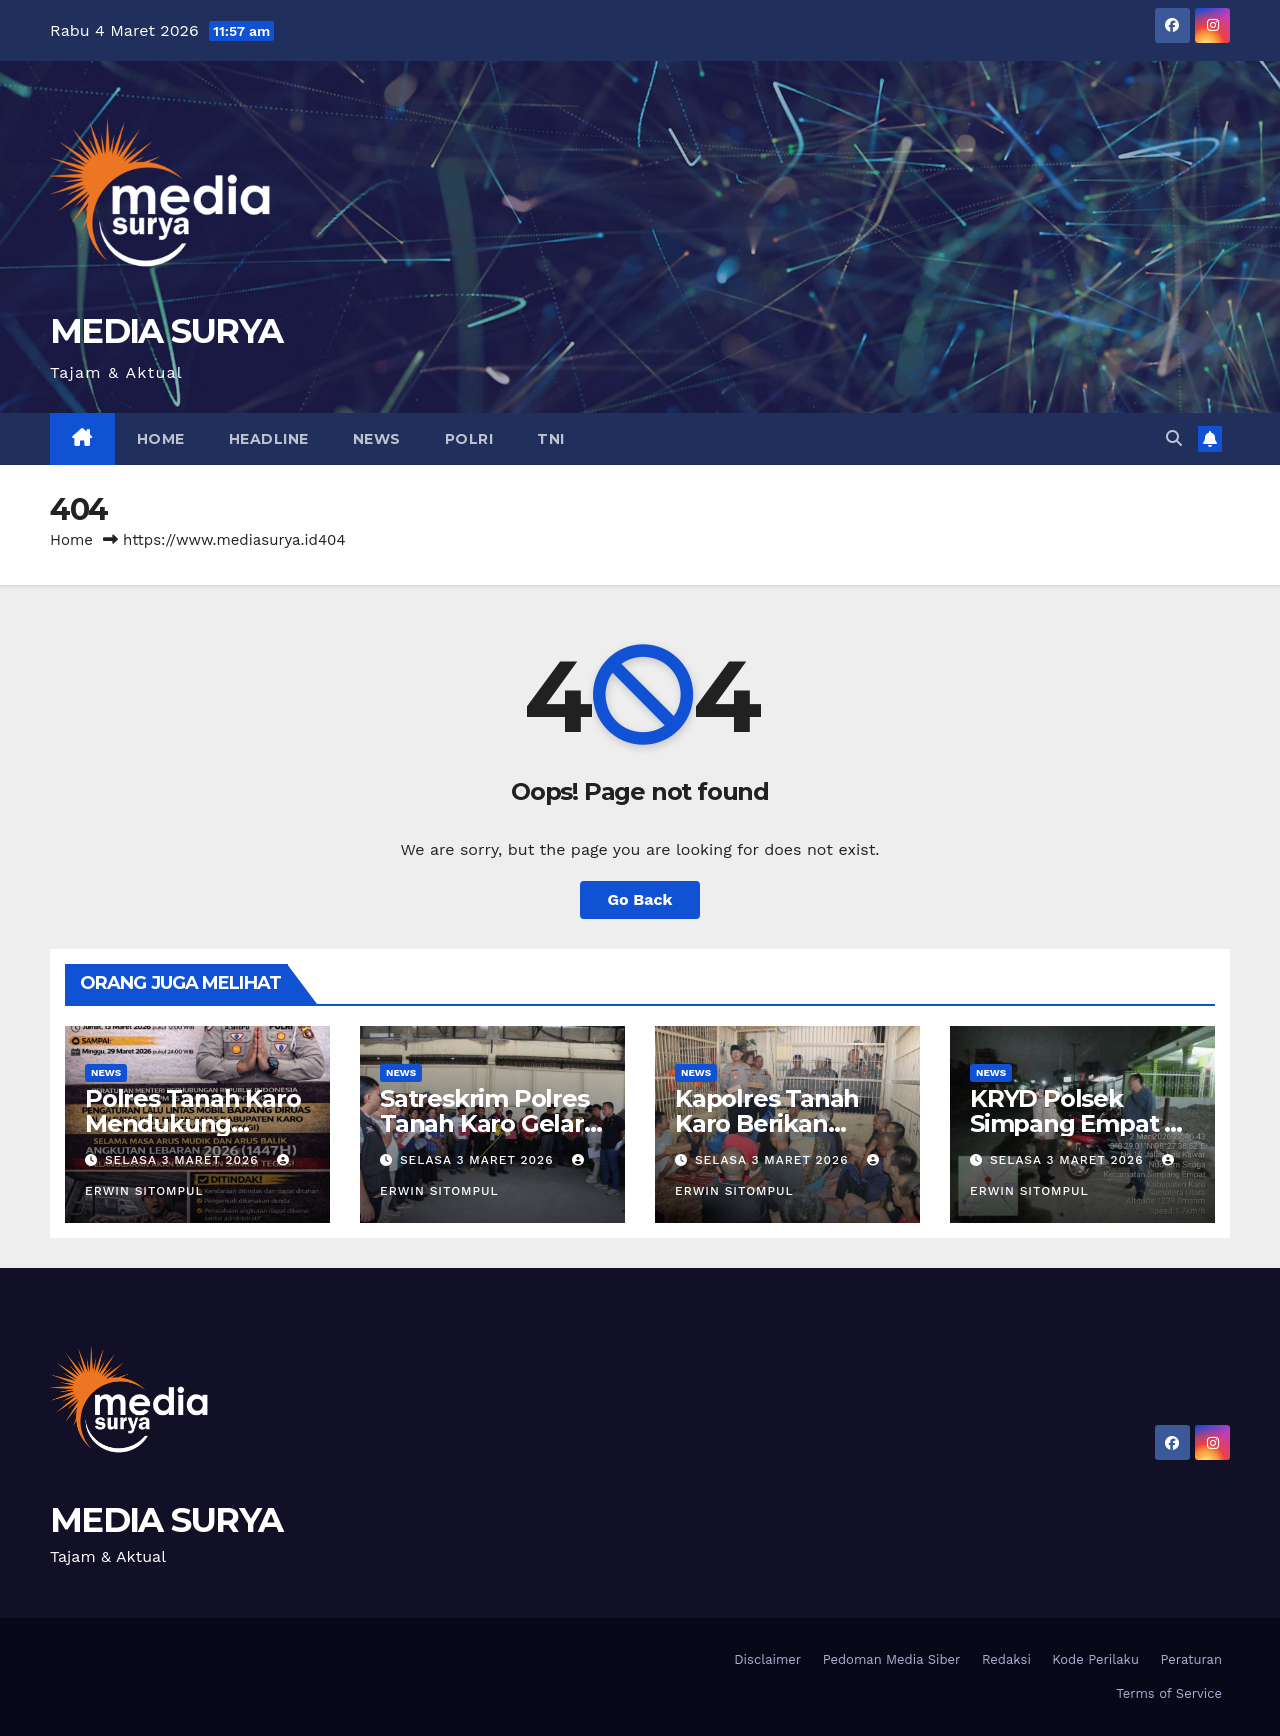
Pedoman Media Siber (892, 1659)
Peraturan (1191, 1659)
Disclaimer (767, 1659)
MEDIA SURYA (166, 331)
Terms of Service (1169, 1693)
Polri (469, 439)
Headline (269, 439)
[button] (1174, 438)
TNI (551, 439)
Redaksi (1006, 1659)
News (377, 439)
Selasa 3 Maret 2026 (184, 1160)
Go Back (640, 899)
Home (161, 439)
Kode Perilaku (1095, 1659)
